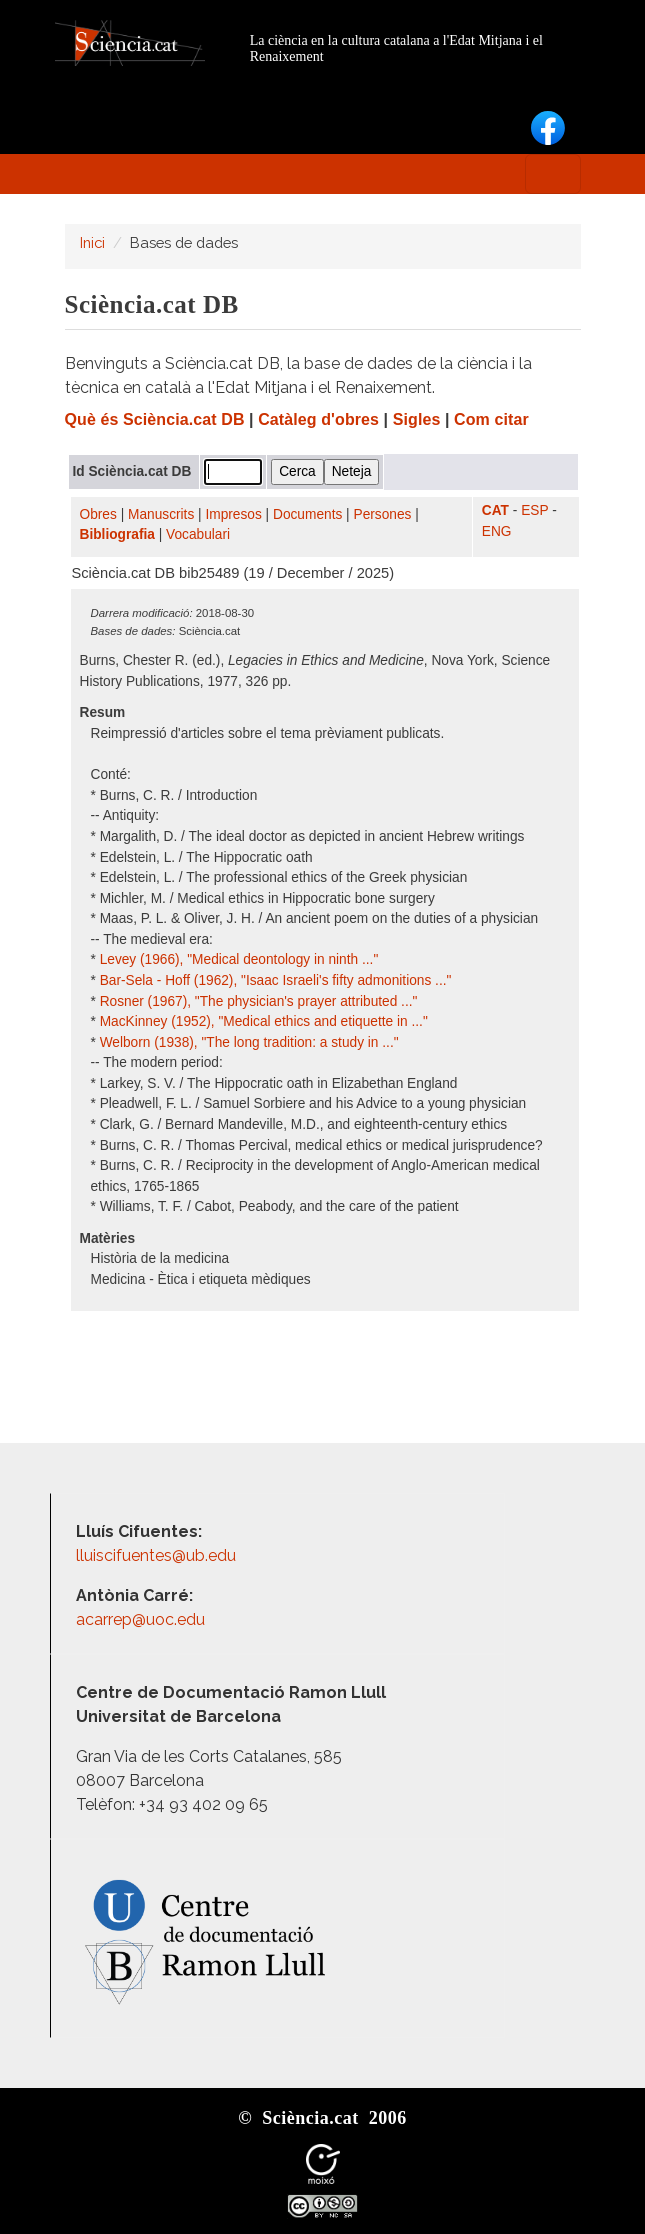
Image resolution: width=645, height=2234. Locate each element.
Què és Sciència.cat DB (155, 419)
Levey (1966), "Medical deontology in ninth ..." (239, 959)
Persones (383, 514)
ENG (497, 531)
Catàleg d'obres (318, 419)
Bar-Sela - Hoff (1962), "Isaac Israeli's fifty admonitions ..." (276, 980)
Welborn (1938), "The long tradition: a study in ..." (249, 1042)
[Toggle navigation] (553, 174)
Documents (307, 514)
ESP (534, 510)
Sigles (417, 419)
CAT (495, 510)
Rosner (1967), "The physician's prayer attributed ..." (259, 1001)
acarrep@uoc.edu (140, 1619)
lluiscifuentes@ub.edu (158, 1555)
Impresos (233, 514)
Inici (92, 242)
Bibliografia (117, 534)
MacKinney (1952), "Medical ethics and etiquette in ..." (264, 1021)
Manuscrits (161, 514)
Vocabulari (198, 534)
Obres (98, 514)
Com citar (491, 419)
